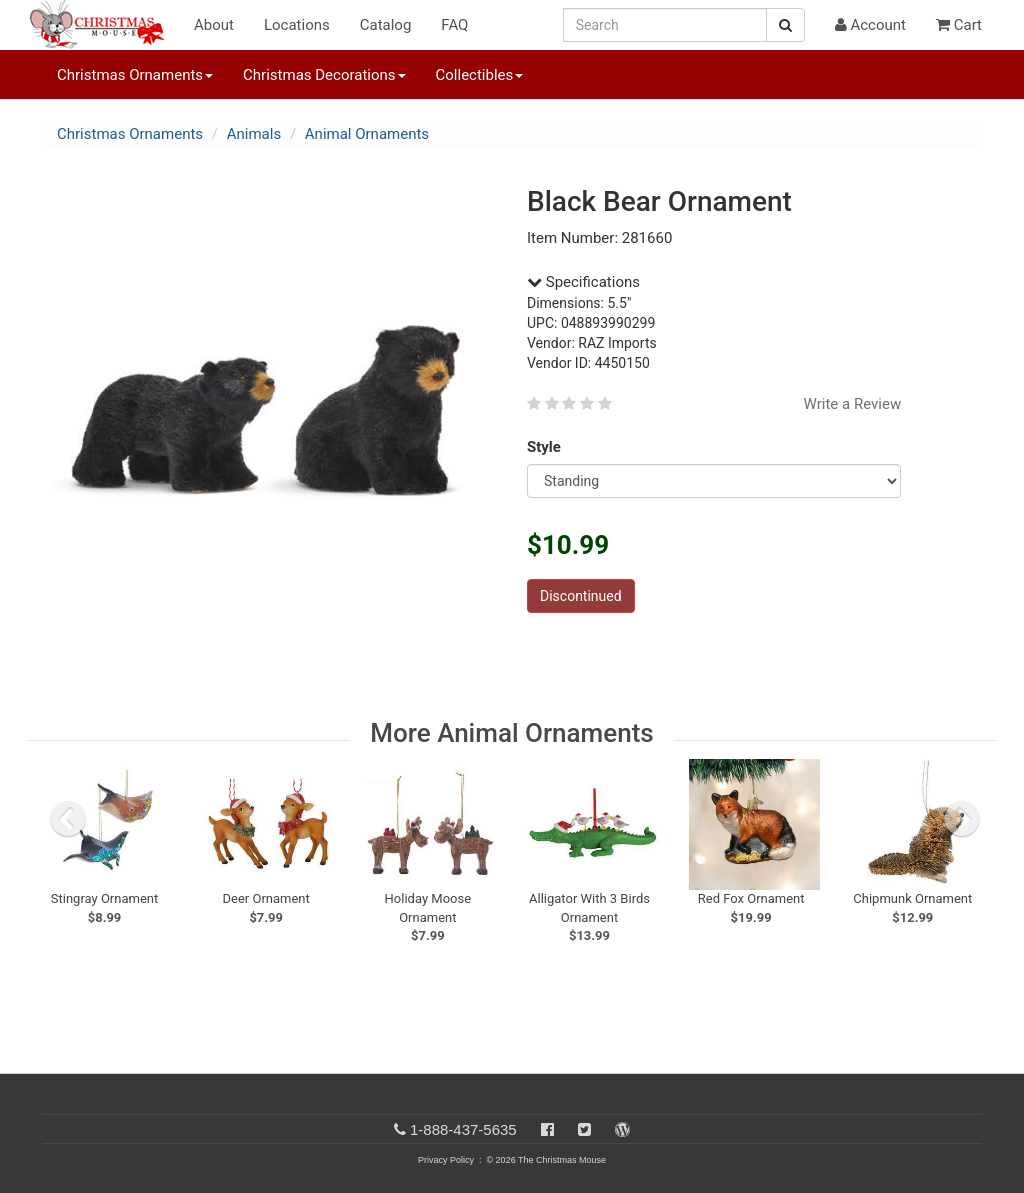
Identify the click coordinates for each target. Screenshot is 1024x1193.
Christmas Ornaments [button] (135, 75)
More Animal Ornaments (511, 733)
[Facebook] (547, 1129)
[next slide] (962, 819)
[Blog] (622, 1129)
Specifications (583, 282)
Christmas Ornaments (130, 134)
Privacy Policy (446, 1160)
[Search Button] (785, 25)
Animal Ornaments (367, 134)
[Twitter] (584, 1129)
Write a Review (853, 404)
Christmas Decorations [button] (324, 75)
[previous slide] (68, 819)
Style (547, 447)
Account (870, 25)
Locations (297, 25)
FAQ (454, 25)
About (214, 25)
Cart (959, 25)
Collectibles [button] (480, 75)
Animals (254, 134)
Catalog (386, 25)
